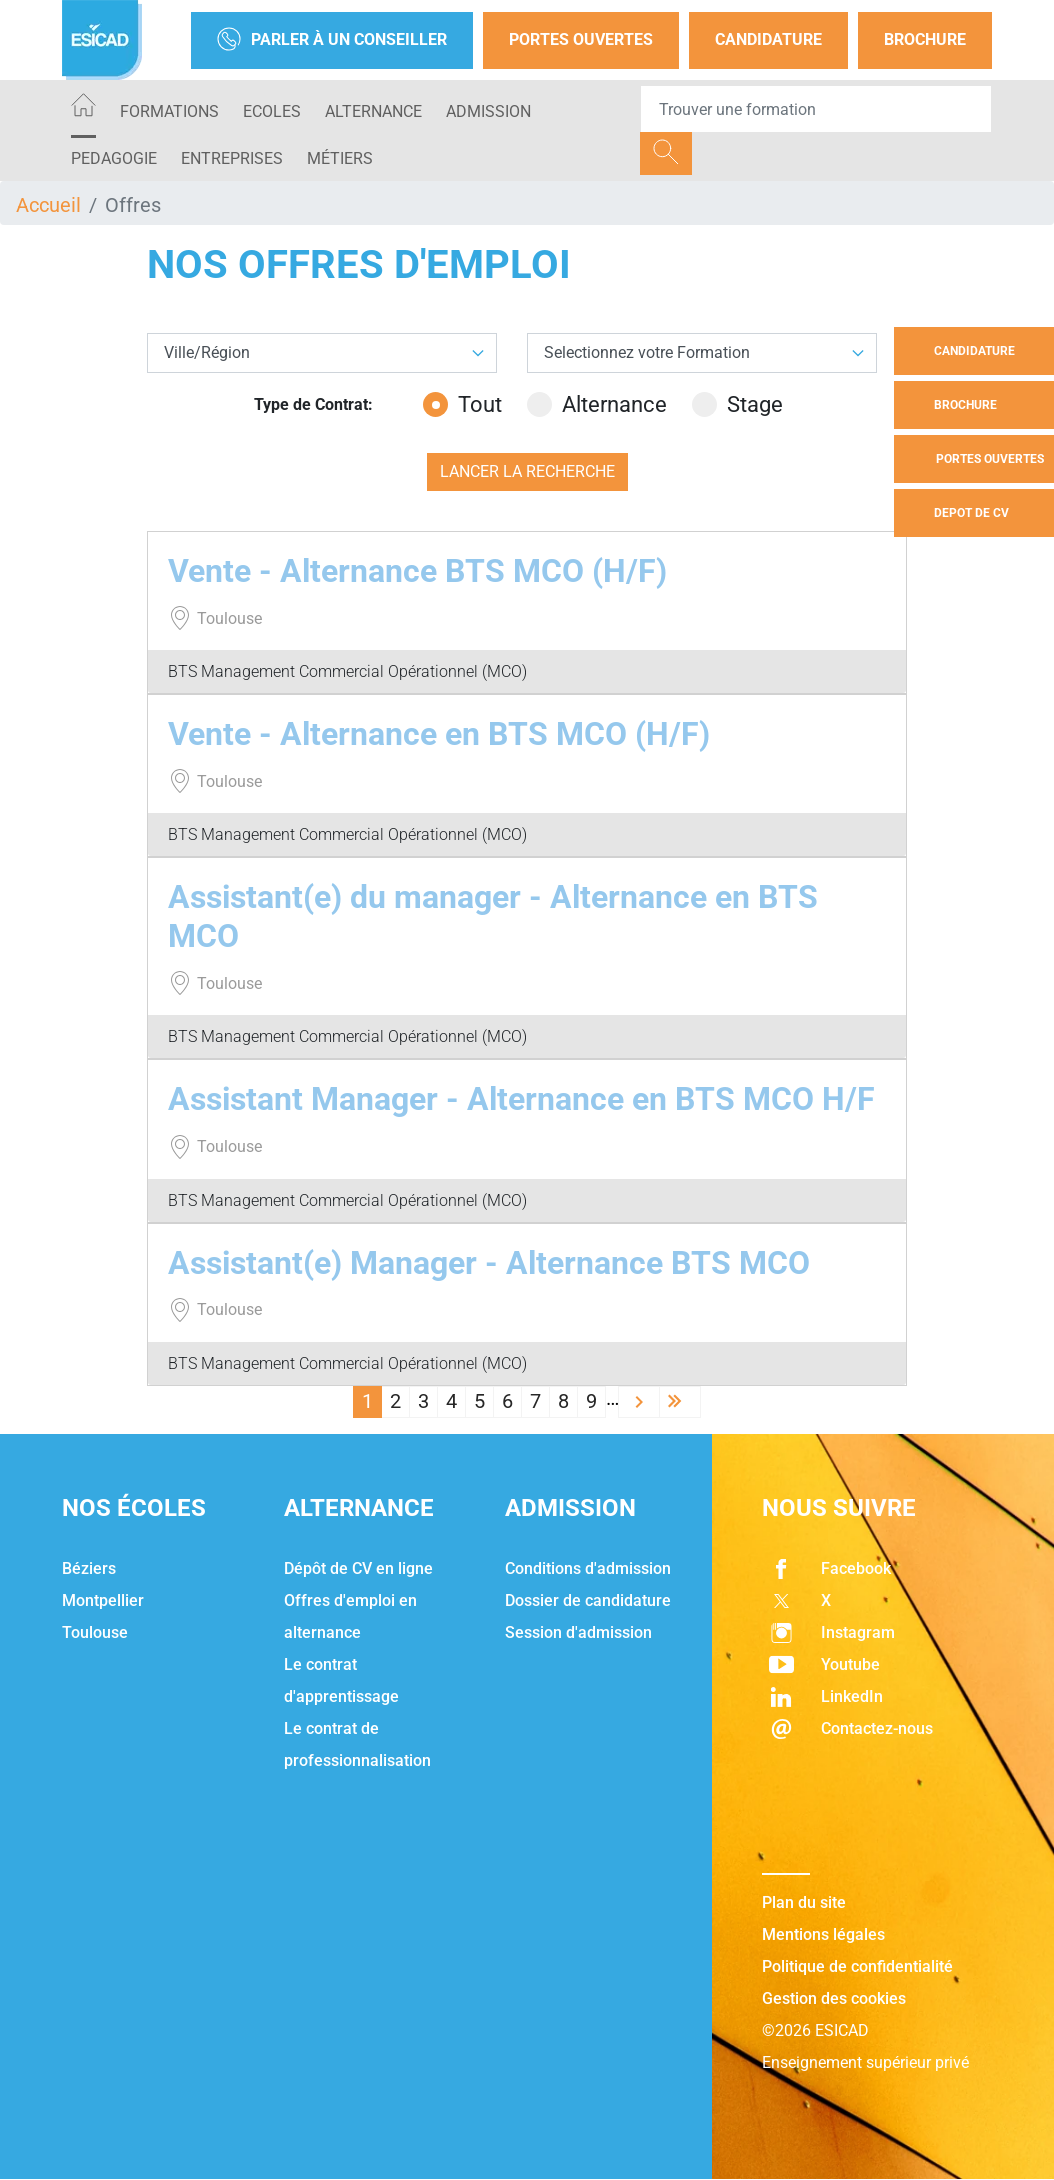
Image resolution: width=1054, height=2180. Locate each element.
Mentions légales (823, 1934)
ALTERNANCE (373, 111)
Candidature (768, 39)
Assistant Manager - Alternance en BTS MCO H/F (521, 1099)
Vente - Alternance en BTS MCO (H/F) (439, 734)
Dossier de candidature (588, 1600)
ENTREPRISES (232, 158)
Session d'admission (578, 1632)
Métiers (340, 158)
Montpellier (103, 1600)
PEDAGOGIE (114, 158)
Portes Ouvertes (581, 39)
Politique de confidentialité (857, 1966)
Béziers (89, 1568)
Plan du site (804, 1902)
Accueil (48, 205)
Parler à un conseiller (332, 40)
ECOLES (272, 111)
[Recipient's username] (816, 109)
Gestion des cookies (834, 1998)
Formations (169, 111)
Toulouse (95, 1632)
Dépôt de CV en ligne (358, 1568)
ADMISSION (488, 111)
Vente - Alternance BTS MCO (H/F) (417, 571)
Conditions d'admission (588, 1568)
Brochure (925, 39)
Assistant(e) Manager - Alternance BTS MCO (489, 1263)
